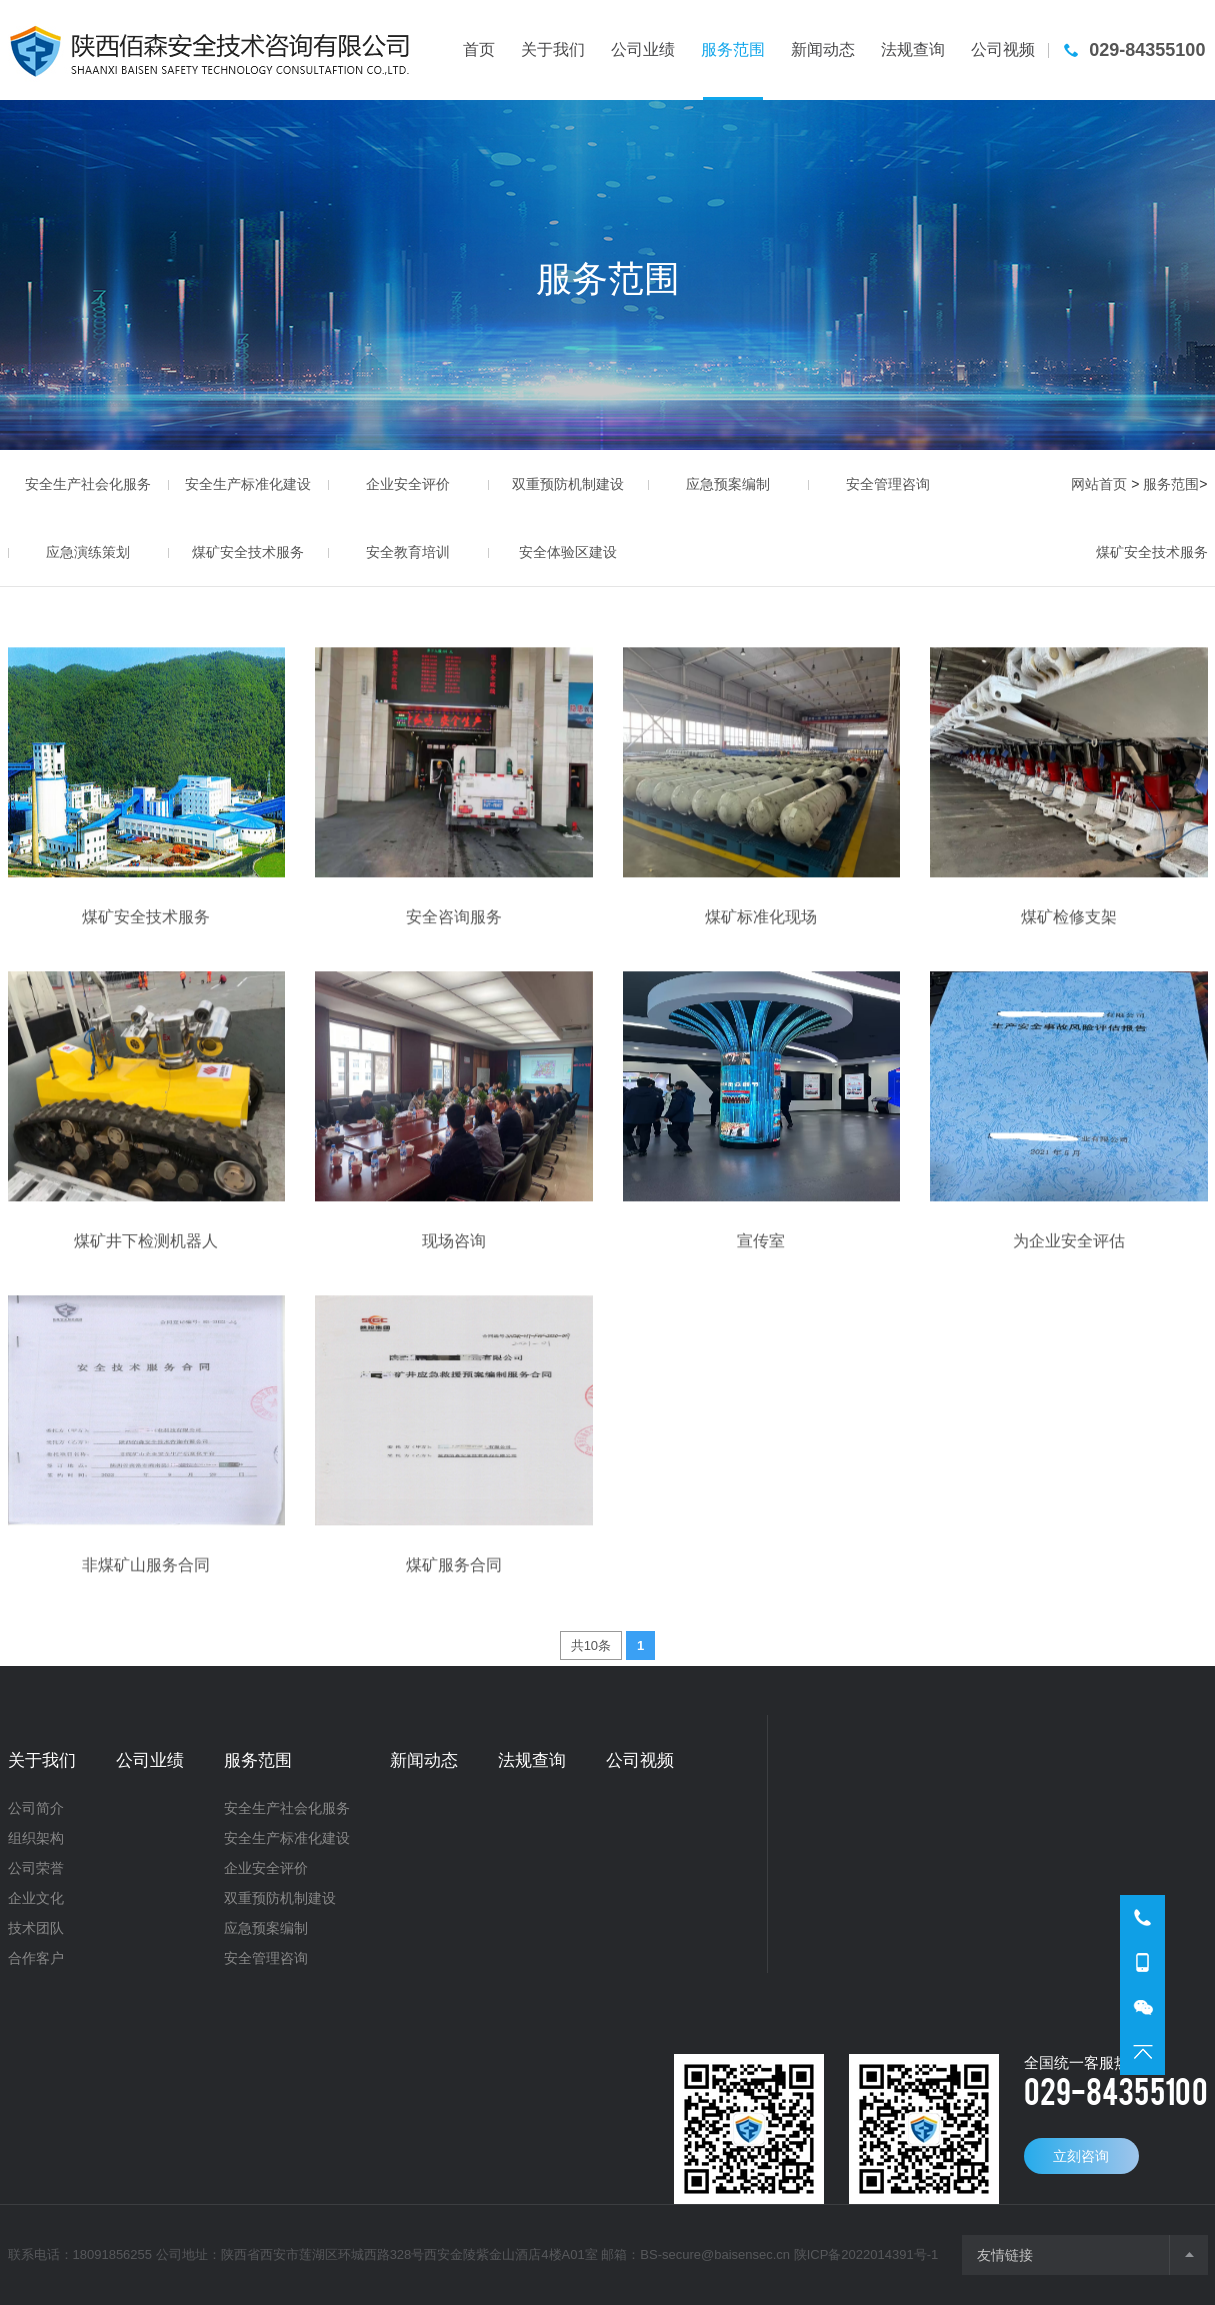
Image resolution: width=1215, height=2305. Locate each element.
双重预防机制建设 (568, 484)
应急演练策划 (88, 552)
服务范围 (1171, 484)
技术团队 (36, 1928)
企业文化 (36, 1898)
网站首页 (1099, 484)
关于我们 (42, 1760)
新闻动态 (424, 1760)
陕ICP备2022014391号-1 (866, 2254)
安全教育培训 (408, 552)
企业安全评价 (408, 484)
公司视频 (640, 1760)
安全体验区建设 (568, 552)
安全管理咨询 (888, 484)
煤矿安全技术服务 (248, 552)
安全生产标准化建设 (248, 484)
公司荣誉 (36, 1868)
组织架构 (36, 1838)
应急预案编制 (728, 484)
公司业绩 (150, 1760)
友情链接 (1005, 2255)
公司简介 (36, 1808)
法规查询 (532, 1760)
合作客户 (36, 1958)
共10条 (591, 1645)
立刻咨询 (1081, 2156)
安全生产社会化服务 (88, 484)
